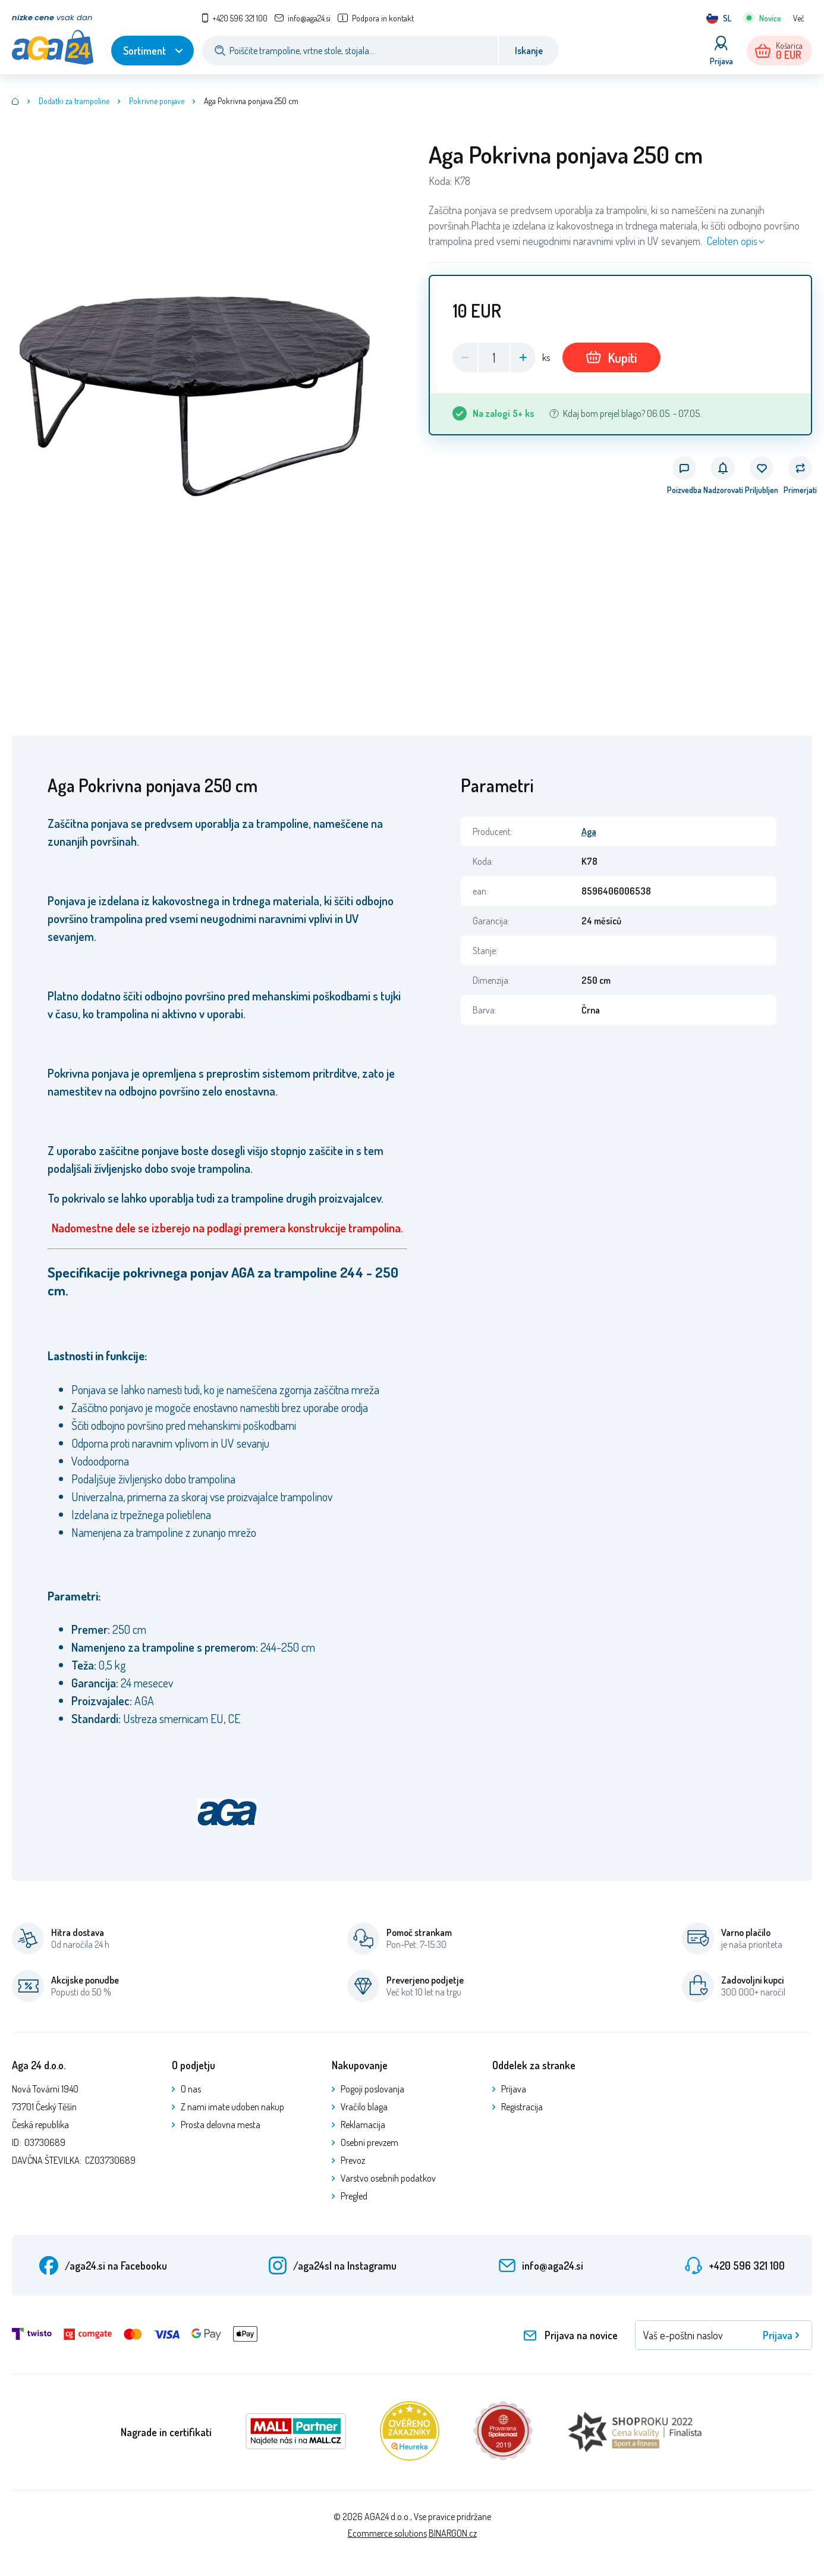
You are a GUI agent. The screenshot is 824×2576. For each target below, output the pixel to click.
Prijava (513, 2089)
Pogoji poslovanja (372, 2089)
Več (798, 18)
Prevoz (353, 2160)
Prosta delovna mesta (220, 2125)
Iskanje (529, 51)
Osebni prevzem (369, 2142)
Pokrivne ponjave (156, 101)
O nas (191, 2089)
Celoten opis (732, 240)
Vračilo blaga (364, 2107)
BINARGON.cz (453, 2533)
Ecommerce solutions (387, 2533)
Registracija (522, 2107)
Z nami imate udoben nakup (232, 2107)
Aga (588, 831)
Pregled (354, 2196)
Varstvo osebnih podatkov (388, 2178)
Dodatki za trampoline (74, 101)
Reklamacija (363, 2125)
